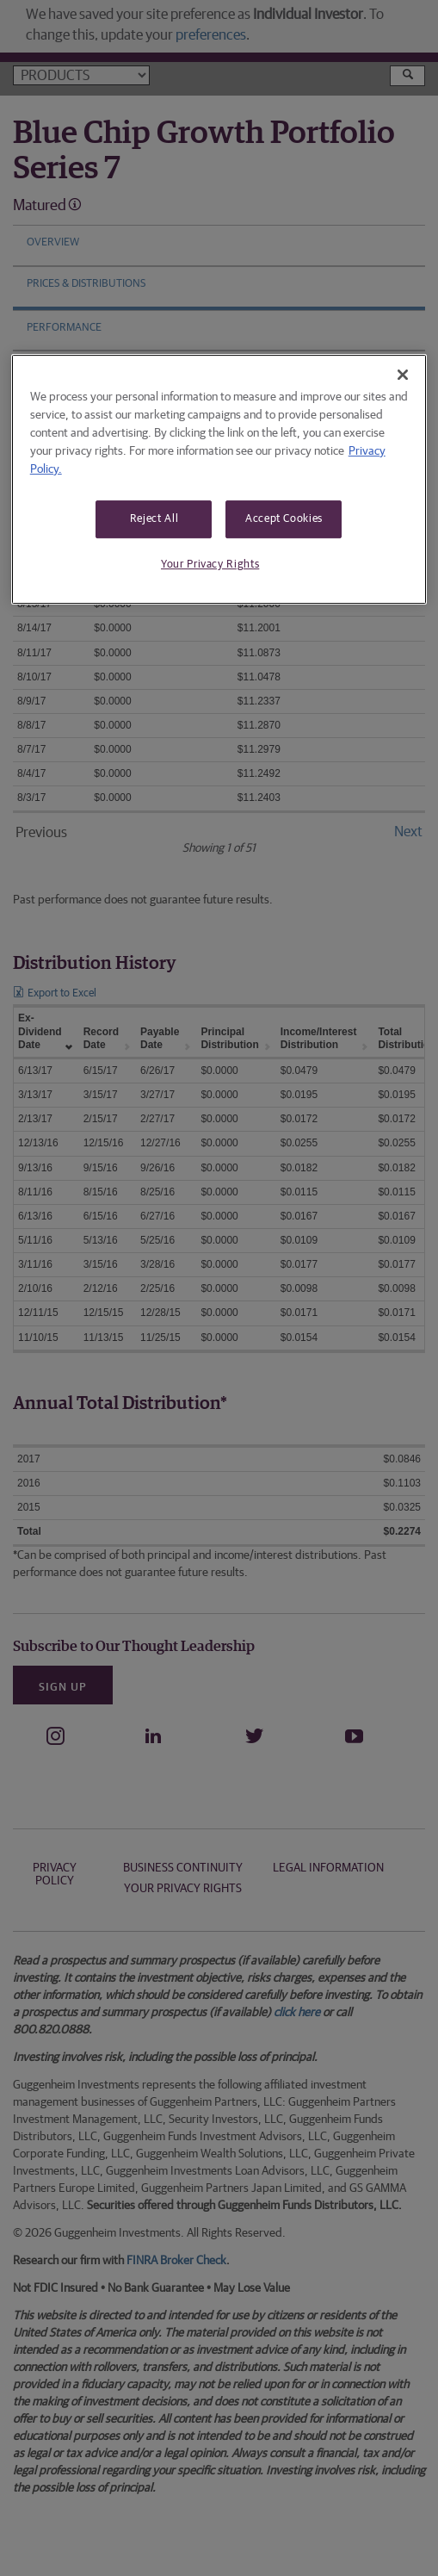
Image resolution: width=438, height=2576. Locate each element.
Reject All (154, 519)
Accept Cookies (284, 519)
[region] (219, 479)
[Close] (403, 375)
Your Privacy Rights (210, 564)
